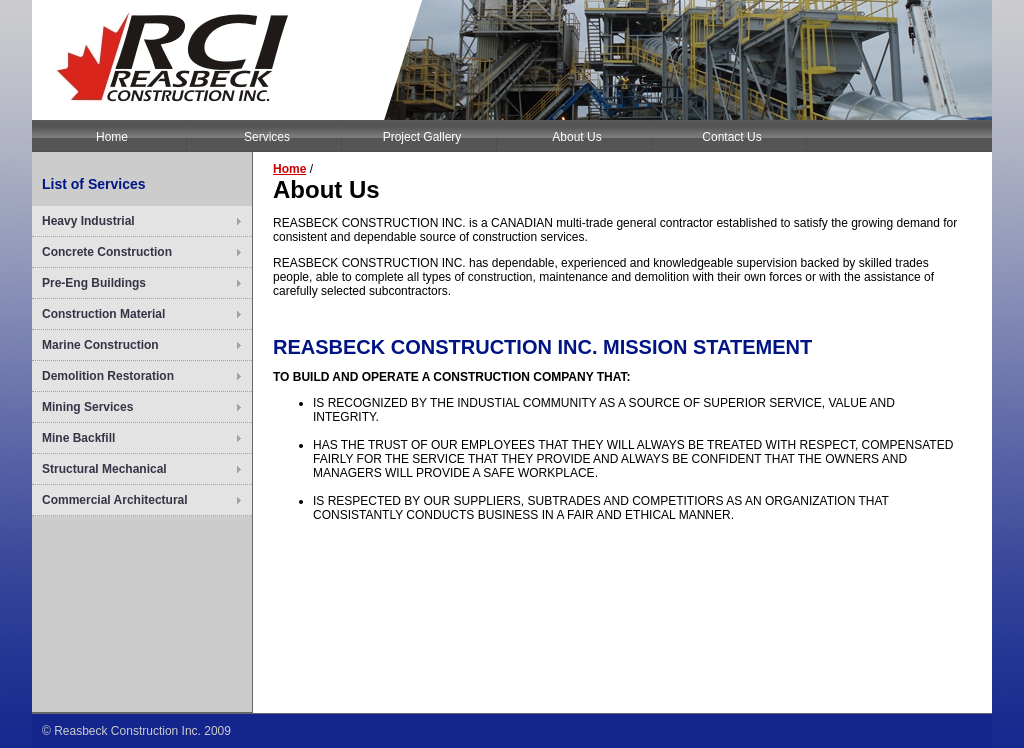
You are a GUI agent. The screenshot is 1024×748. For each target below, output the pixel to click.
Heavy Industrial (88, 221)
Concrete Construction (107, 252)
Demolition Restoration (108, 376)
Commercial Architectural (115, 500)
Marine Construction (100, 345)
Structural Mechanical (104, 469)
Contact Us (731, 137)
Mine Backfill (78, 438)
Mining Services (87, 407)
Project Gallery (422, 137)
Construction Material (103, 314)
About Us (576, 137)
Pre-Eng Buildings (94, 283)
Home (112, 137)
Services (267, 137)
